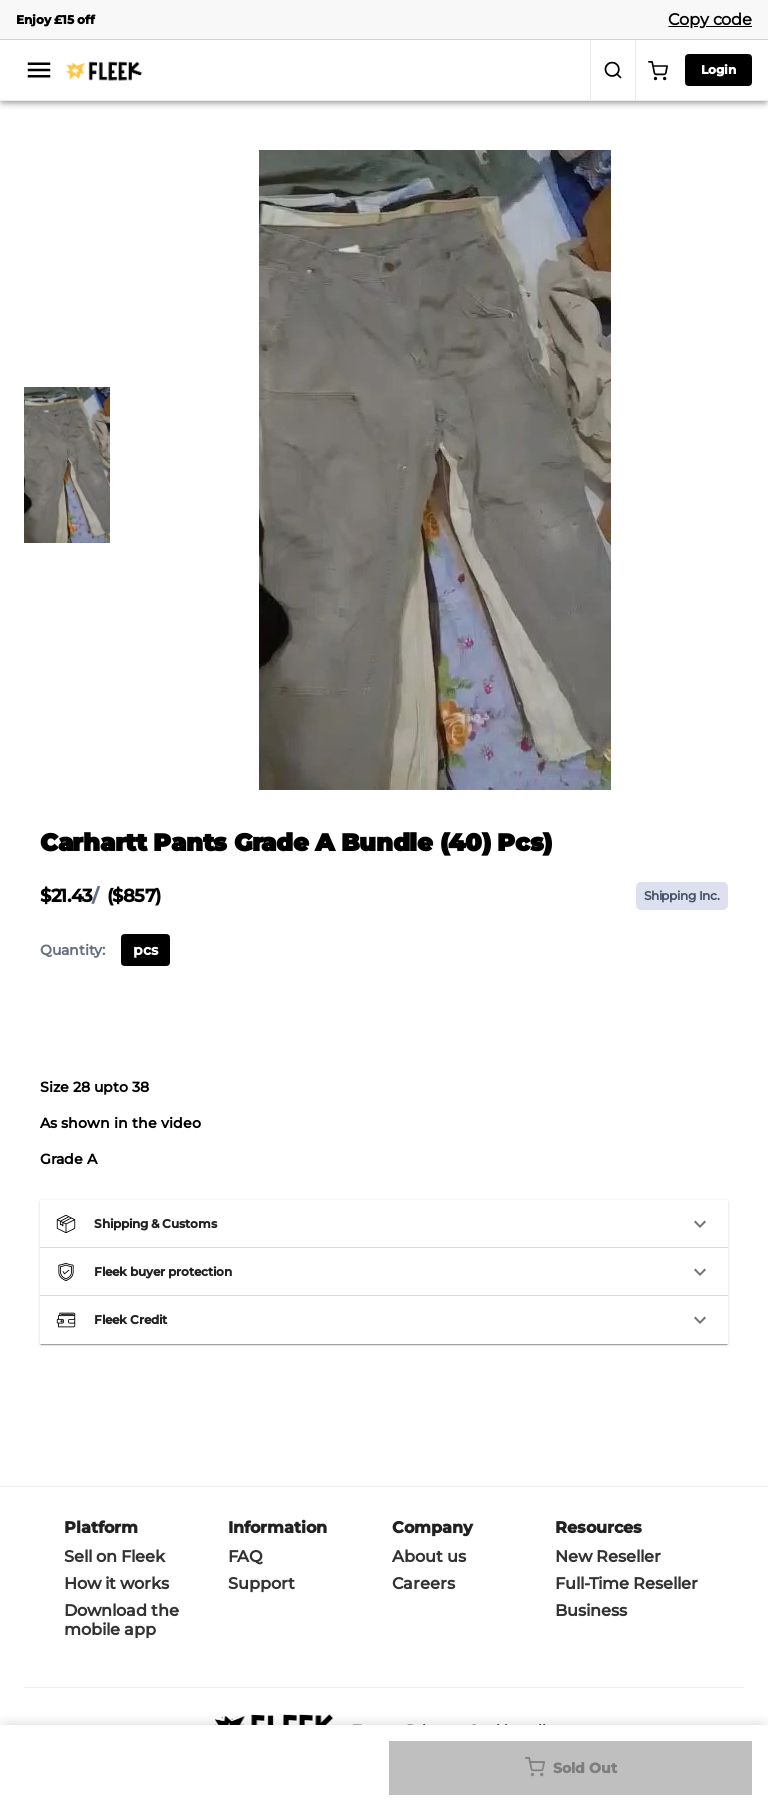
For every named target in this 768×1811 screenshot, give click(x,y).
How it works (116, 1583)
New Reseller (608, 1556)
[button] (384, 1224)
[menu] (39, 70)
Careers (423, 1583)
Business (591, 1610)
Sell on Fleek (114, 1556)
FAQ (245, 1556)
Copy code (710, 19)
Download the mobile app (121, 1620)
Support (261, 1583)
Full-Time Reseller (626, 1583)
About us (429, 1556)
